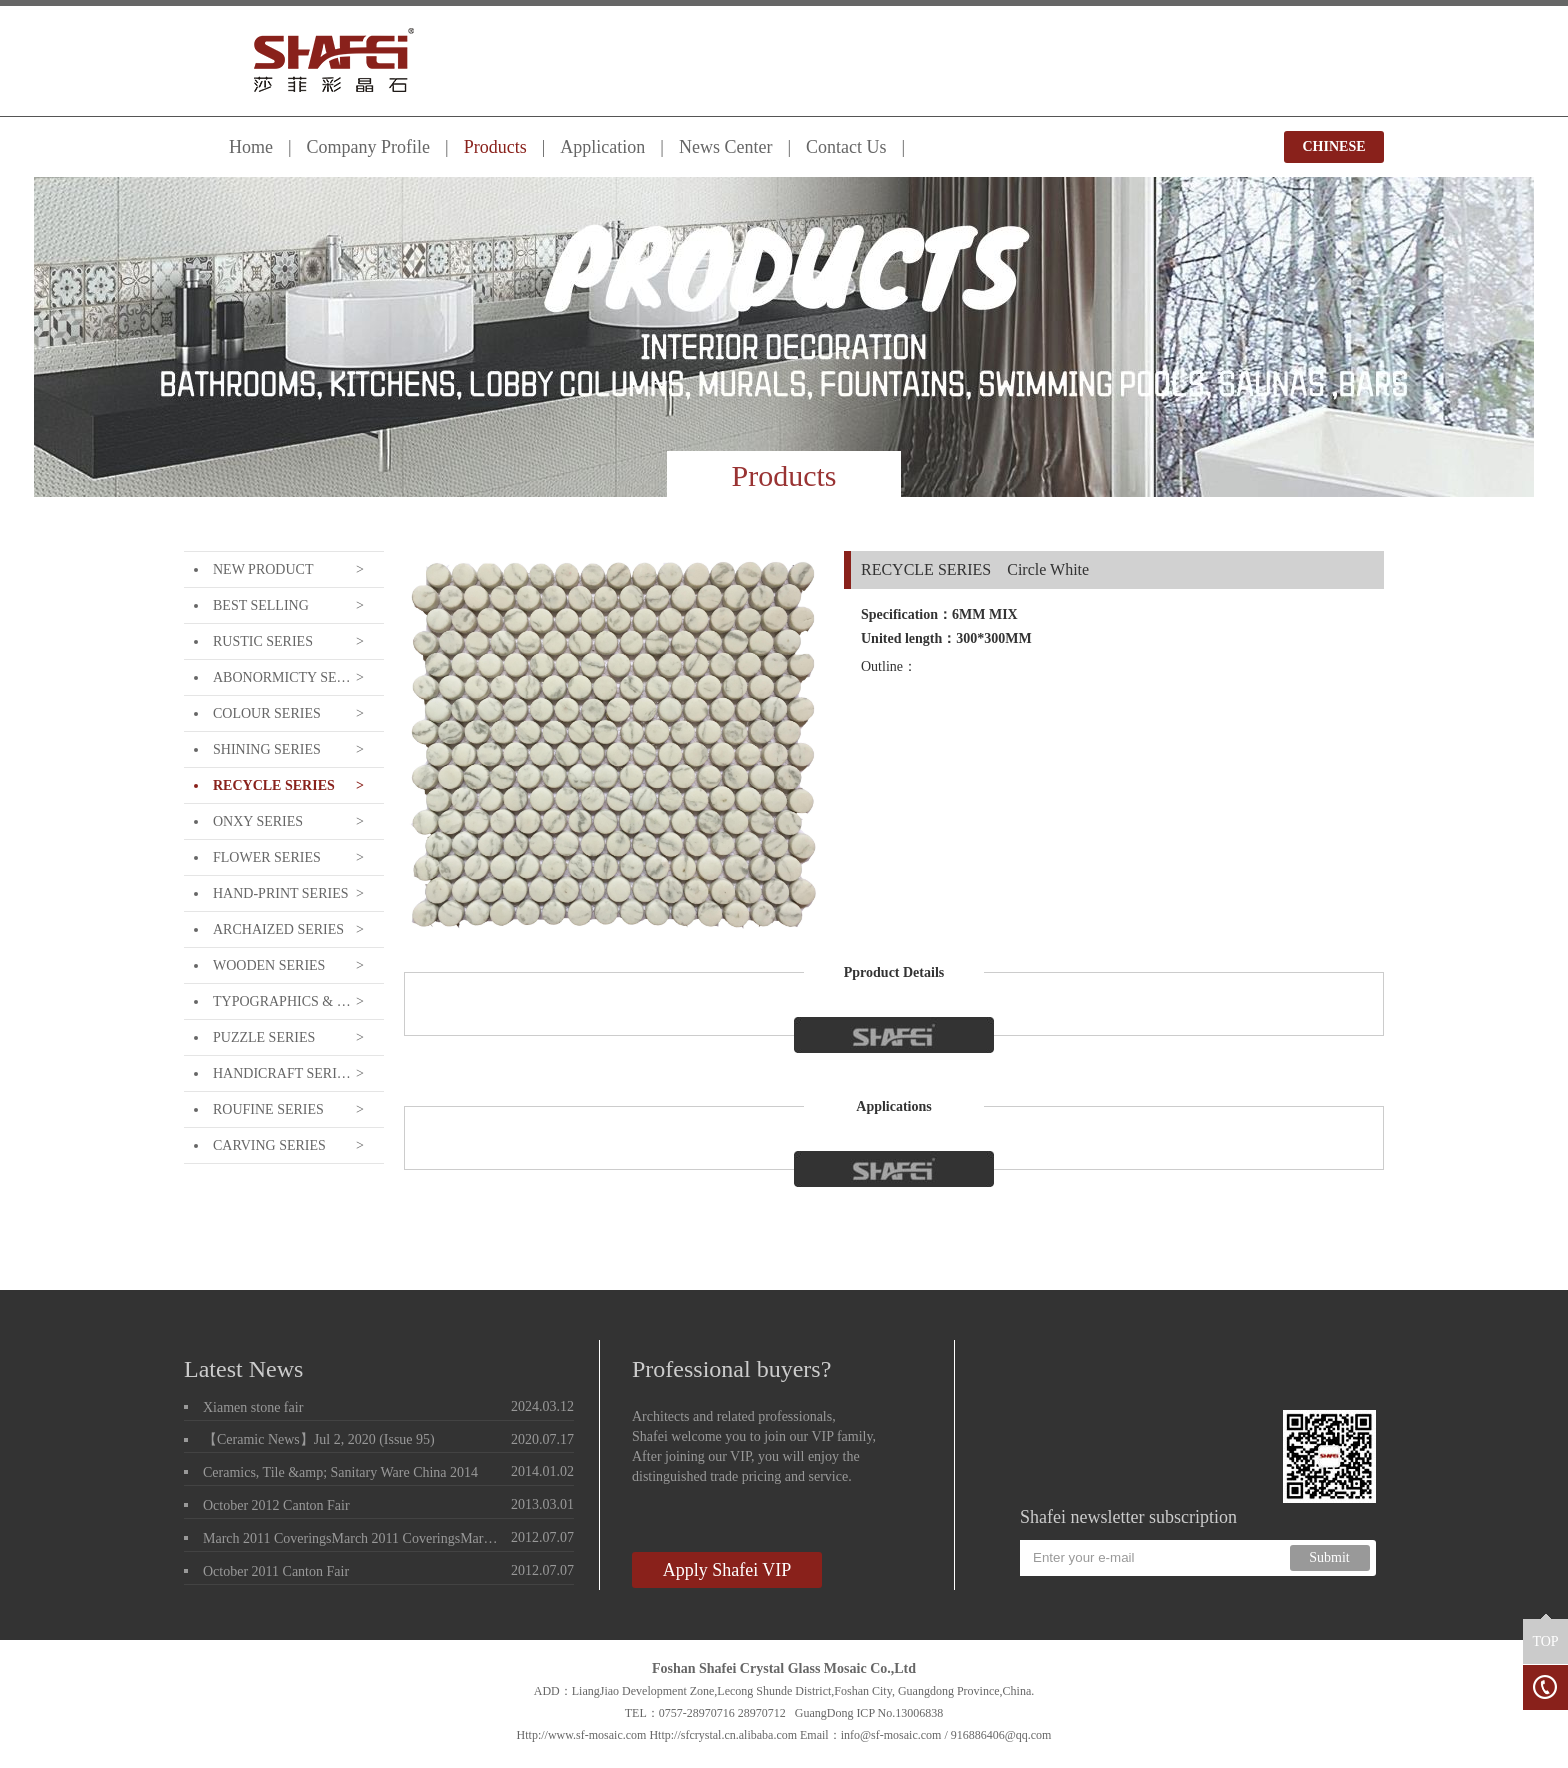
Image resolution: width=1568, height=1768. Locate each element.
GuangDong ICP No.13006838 (869, 1713)
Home (251, 147)
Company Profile (369, 147)
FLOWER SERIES (267, 857)
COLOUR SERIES (267, 713)
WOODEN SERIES (269, 965)
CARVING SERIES (269, 1145)
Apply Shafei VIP (727, 1570)
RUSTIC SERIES (263, 641)
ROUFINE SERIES (268, 1109)
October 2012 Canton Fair (276, 1505)
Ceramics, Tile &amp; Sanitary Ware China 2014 (340, 1472)
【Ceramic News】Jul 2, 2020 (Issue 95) (319, 1439)
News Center (725, 147)
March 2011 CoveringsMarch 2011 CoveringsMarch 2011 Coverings (353, 1538)
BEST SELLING (261, 605)
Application (602, 147)
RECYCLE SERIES (274, 785)
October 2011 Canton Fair (276, 1571)
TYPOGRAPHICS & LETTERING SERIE (282, 1001)
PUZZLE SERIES (264, 1037)
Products (495, 147)
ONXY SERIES (258, 821)
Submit (1329, 1557)
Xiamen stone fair (253, 1407)
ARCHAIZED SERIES (278, 929)
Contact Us (846, 147)
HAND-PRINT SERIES (280, 893)
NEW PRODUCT (263, 569)
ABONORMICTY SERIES (282, 677)
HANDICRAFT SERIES (282, 1073)
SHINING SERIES (267, 749)
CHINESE (1333, 146)
